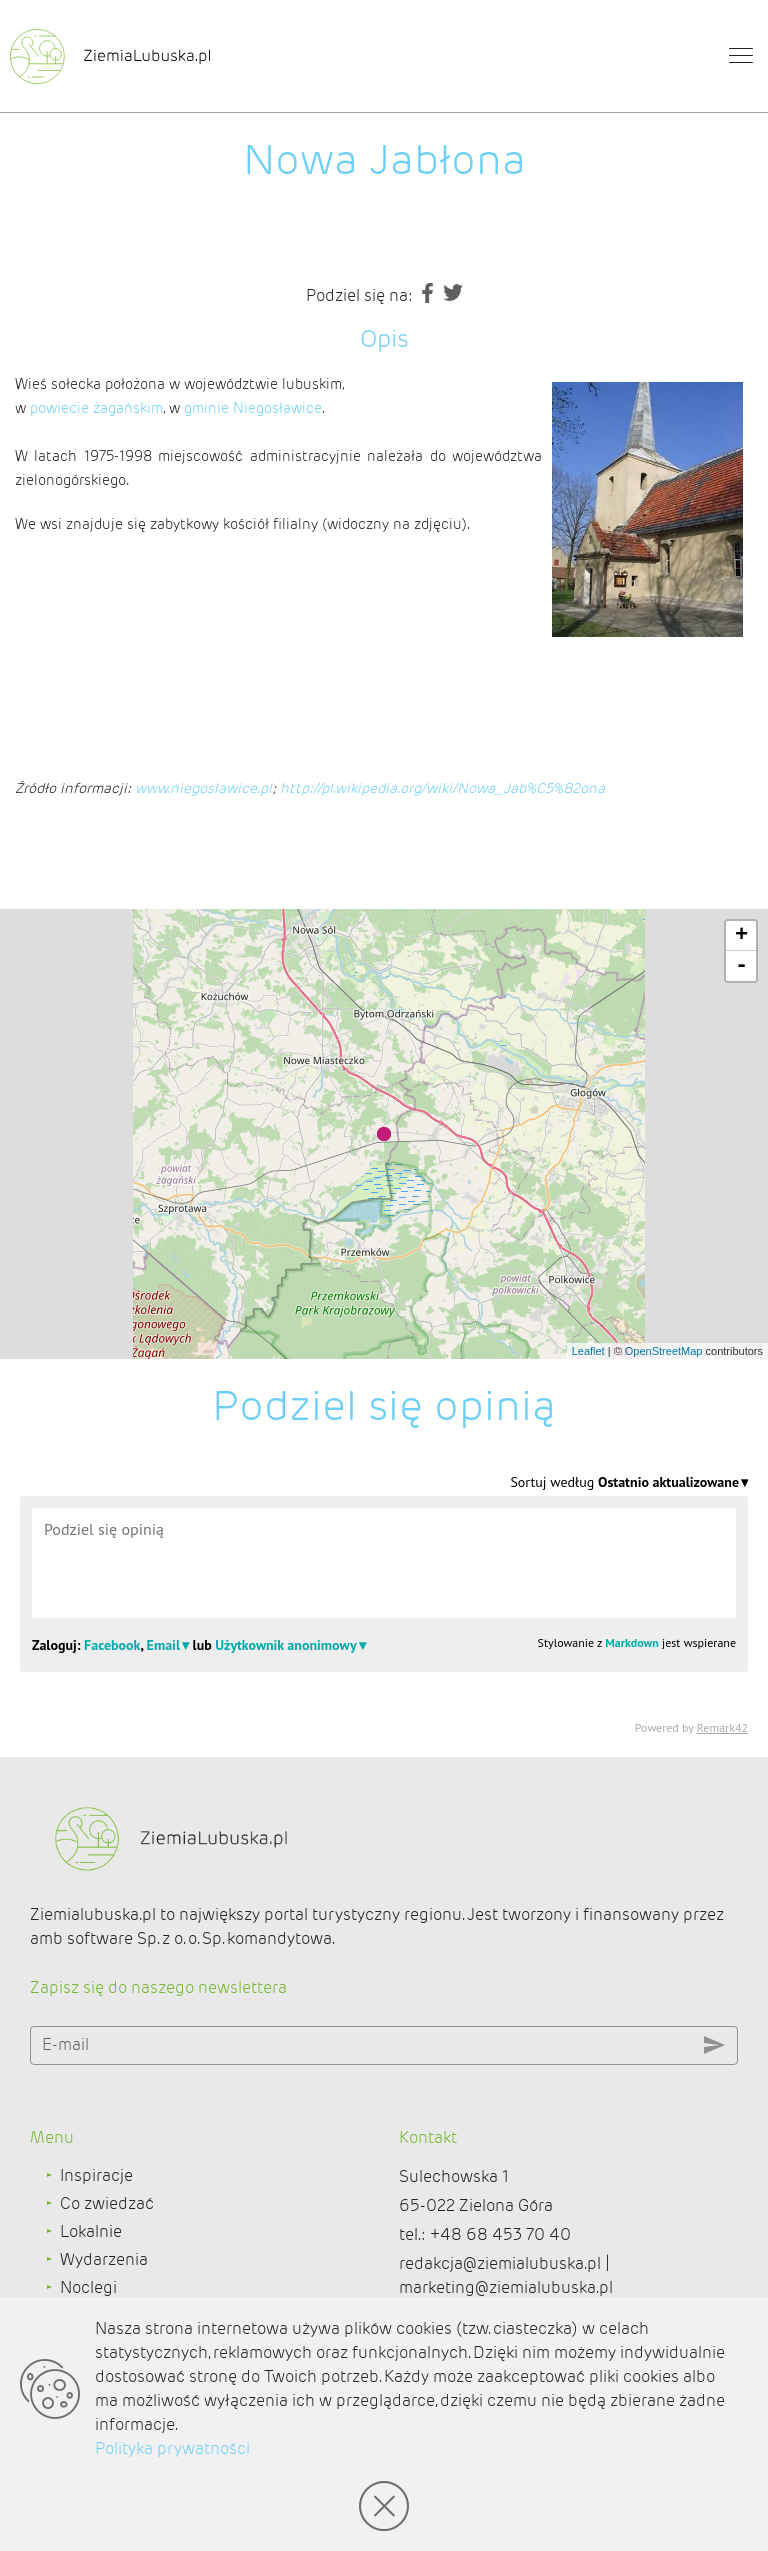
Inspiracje (96, 2175)
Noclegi (88, 2287)
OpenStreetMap (664, 1351)
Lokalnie (91, 2231)
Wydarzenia (104, 2259)
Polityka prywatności (172, 2448)
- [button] (741, 966)
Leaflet (588, 1351)
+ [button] (741, 936)
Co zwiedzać (107, 2203)
